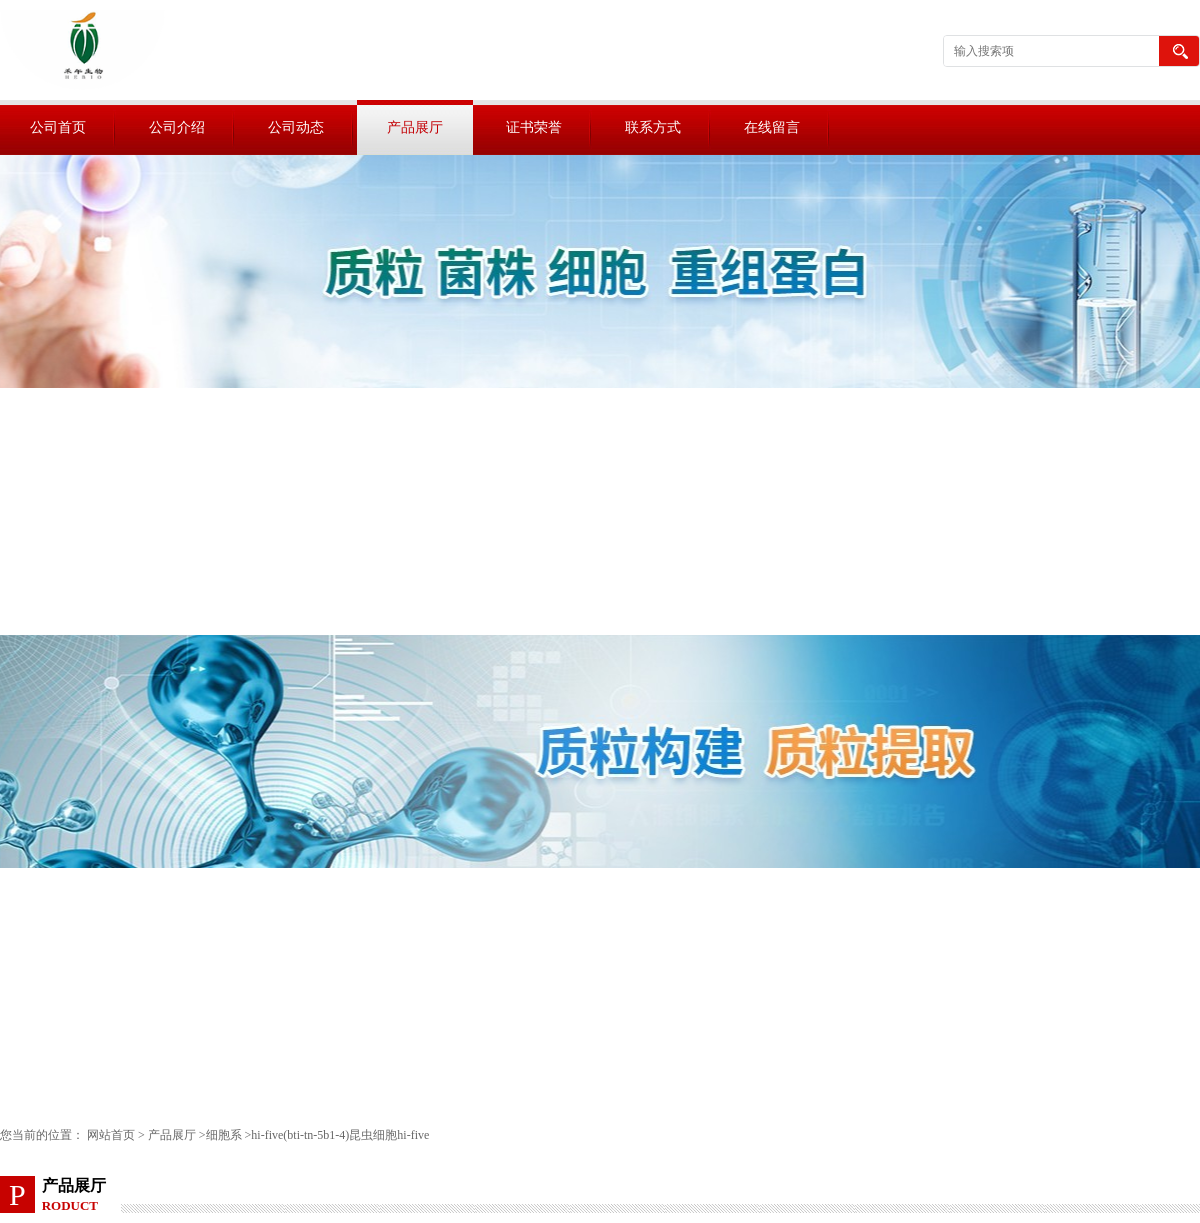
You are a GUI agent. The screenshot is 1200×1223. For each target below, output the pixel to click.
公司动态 (296, 127)
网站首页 (111, 1135)
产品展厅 (415, 127)
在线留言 (772, 127)
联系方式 (653, 127)
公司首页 (58, 127)
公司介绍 (177, 127)
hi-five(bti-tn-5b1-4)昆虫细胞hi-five (340, 1135)
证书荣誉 (534, 127)
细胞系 (224, 1135)
